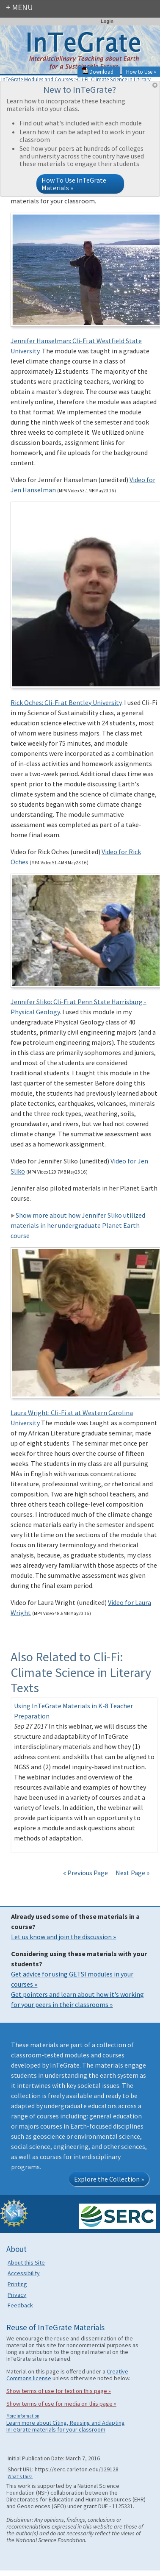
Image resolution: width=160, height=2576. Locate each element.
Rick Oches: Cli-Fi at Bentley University (66, 702)
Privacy (17, 2294)
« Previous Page (85, 1872)
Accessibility (24, 2273)
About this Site (26, 2262)
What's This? (20, 2476)
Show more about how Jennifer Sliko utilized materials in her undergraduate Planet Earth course (78, 1225)
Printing (17, 2284)
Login (107, 21)
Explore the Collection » (109, 2179)
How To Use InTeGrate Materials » (73, 184)
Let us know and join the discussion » (63, 1936)
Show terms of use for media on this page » (61, 2403)
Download (97, 71)
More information (22, 2416)
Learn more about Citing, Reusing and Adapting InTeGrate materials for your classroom (65, 2426)
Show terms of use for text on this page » (58, 2391)
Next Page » (131, 1872)
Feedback (20, 2305)
